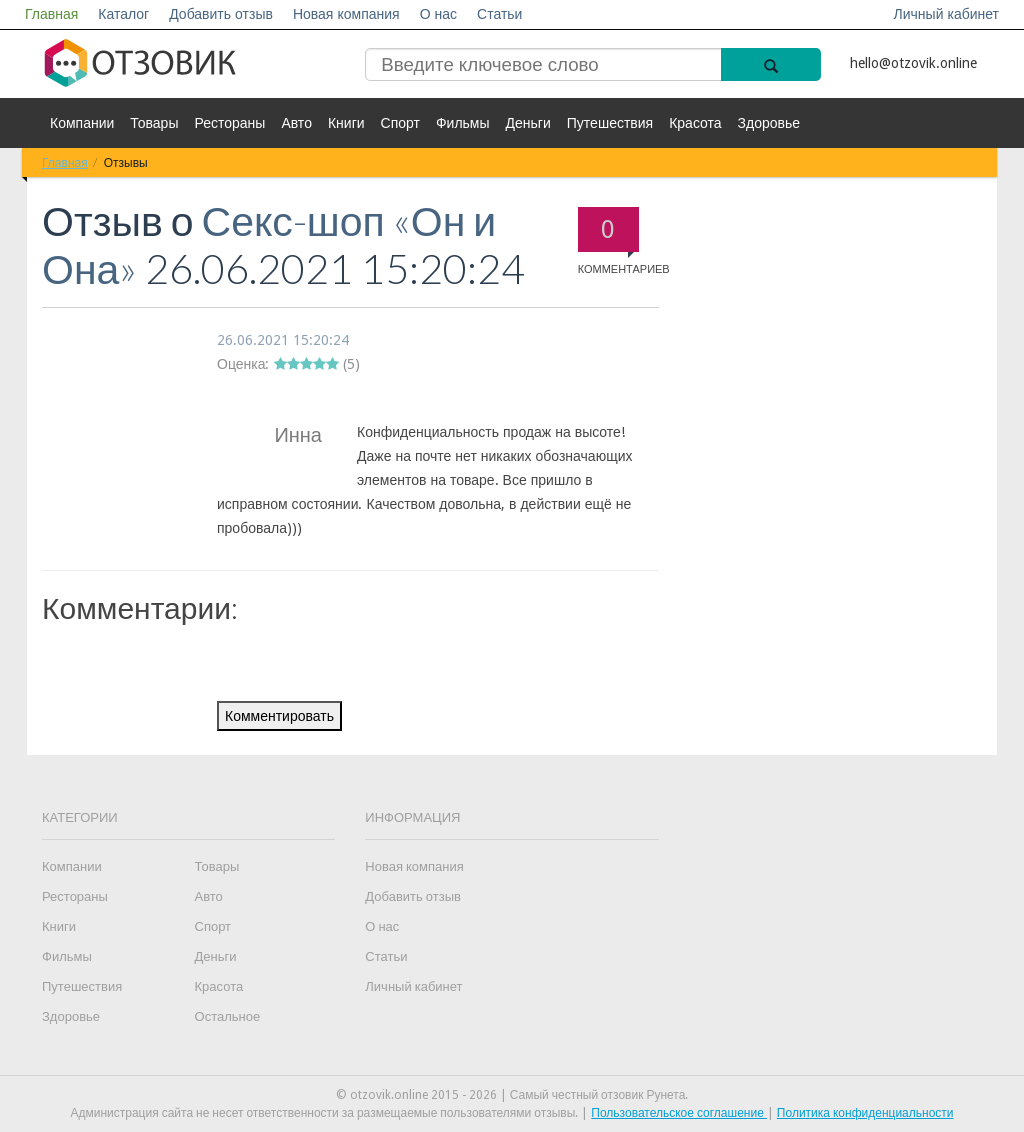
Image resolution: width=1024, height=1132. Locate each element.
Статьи (499, 14)
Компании (82, 123)
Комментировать (279, 716)
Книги (346, 123)
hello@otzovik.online (913, 63)
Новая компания (346, 14)
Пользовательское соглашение (679, 1113)
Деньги (528, 123)
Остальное (228, 1016)
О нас (438, 14)
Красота (695, 123)
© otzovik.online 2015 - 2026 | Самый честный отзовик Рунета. (512, 1095)
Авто (296, 123)
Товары (154, 123)
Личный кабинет (946, 14)
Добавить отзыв (221, 14)
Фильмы (463, 123)
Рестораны (229, 123)
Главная (51, 14)
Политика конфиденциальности (865, 1113)
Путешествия (610, 123)
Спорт (400, 123)
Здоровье (769, 123)
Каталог (123, 14)
